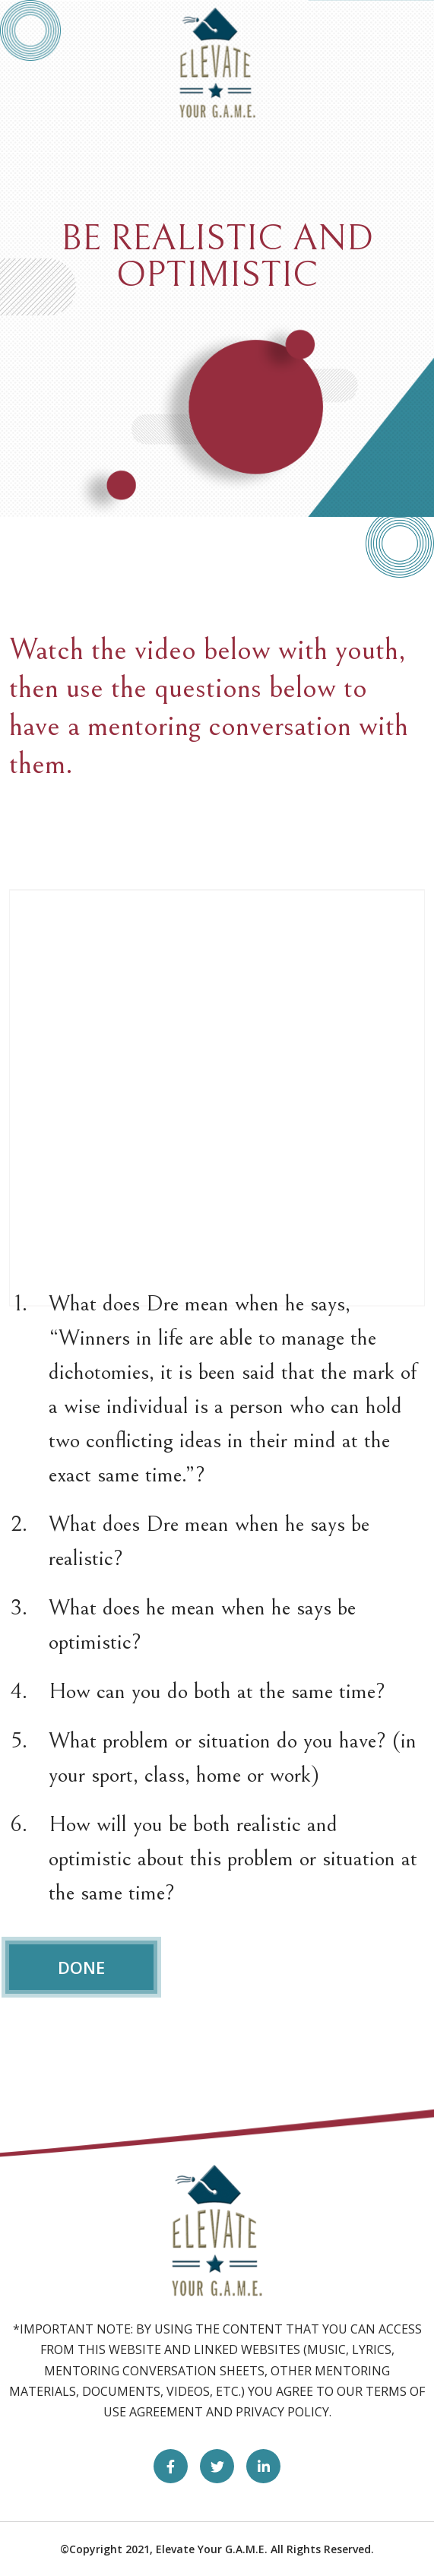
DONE (81, 1967)
